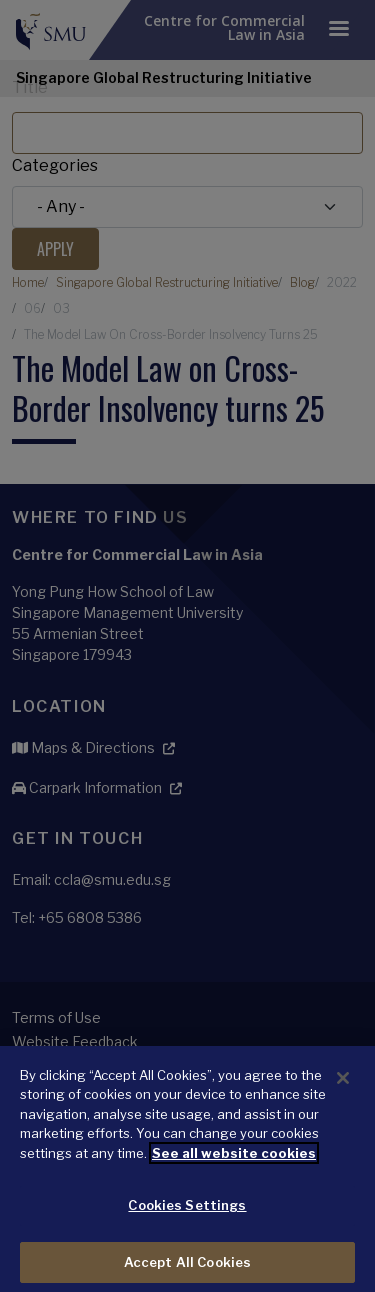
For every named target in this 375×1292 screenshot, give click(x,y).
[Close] (343, 1087)
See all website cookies (234, 1162)
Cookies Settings (187, 1215)
